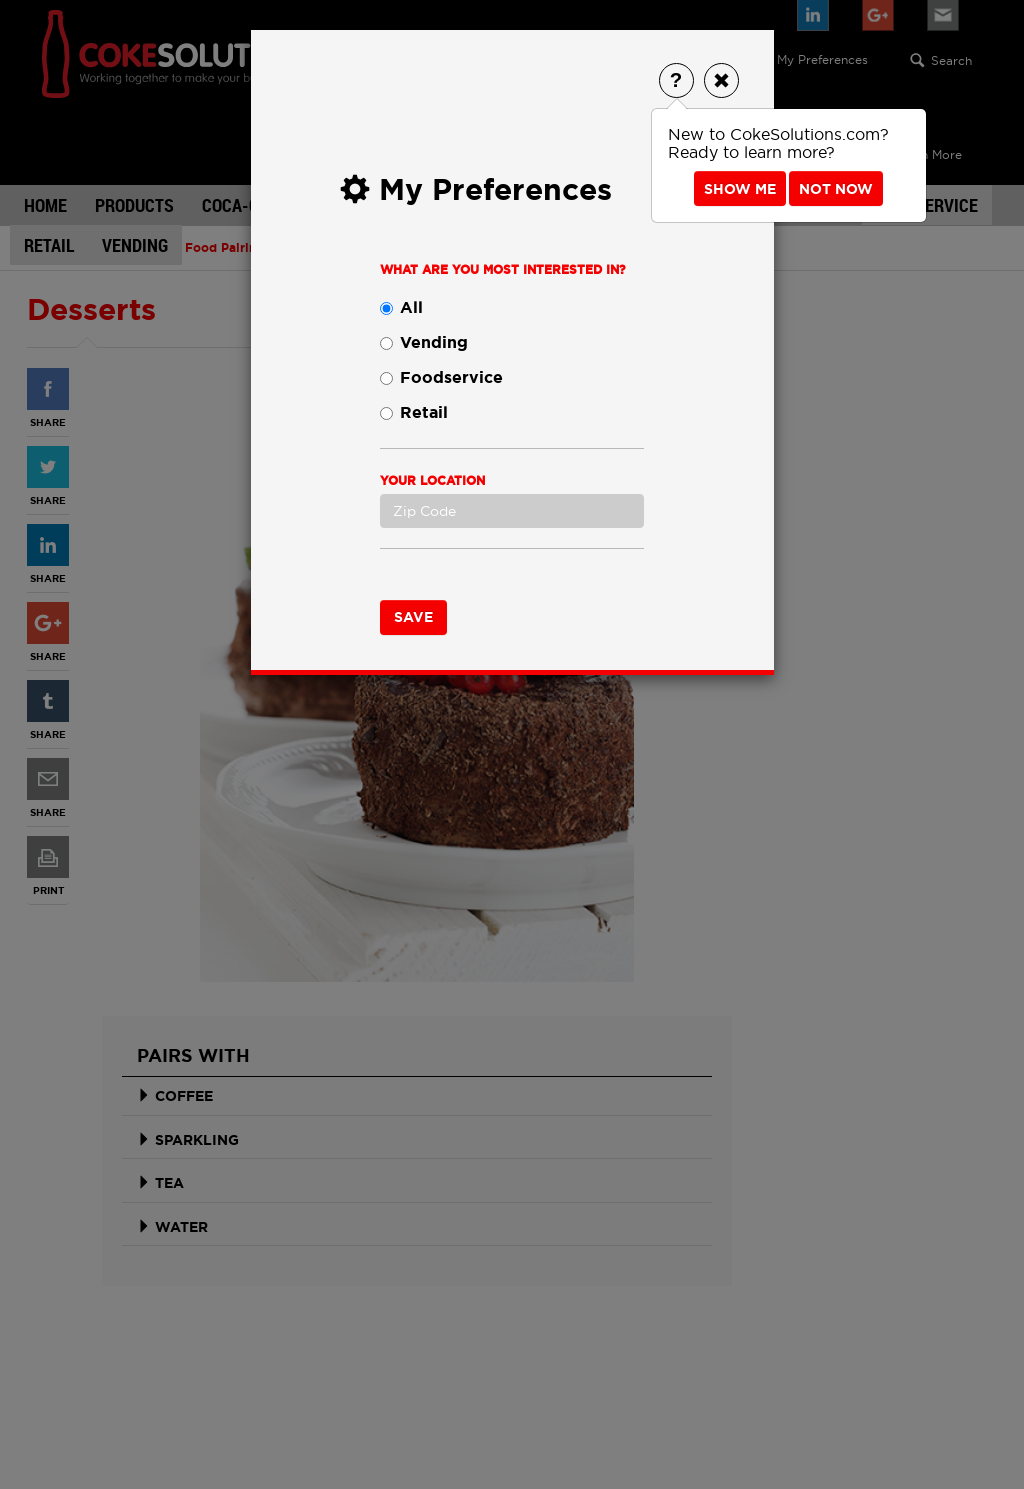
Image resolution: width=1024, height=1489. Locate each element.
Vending (424, 342)
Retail (414, 412)
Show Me (740, 189)
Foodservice (441, 377)
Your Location (432, 481)
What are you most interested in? (503, 270)
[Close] (721, 80)
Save (413, 617)
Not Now (836, 189)
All (401, 307)
